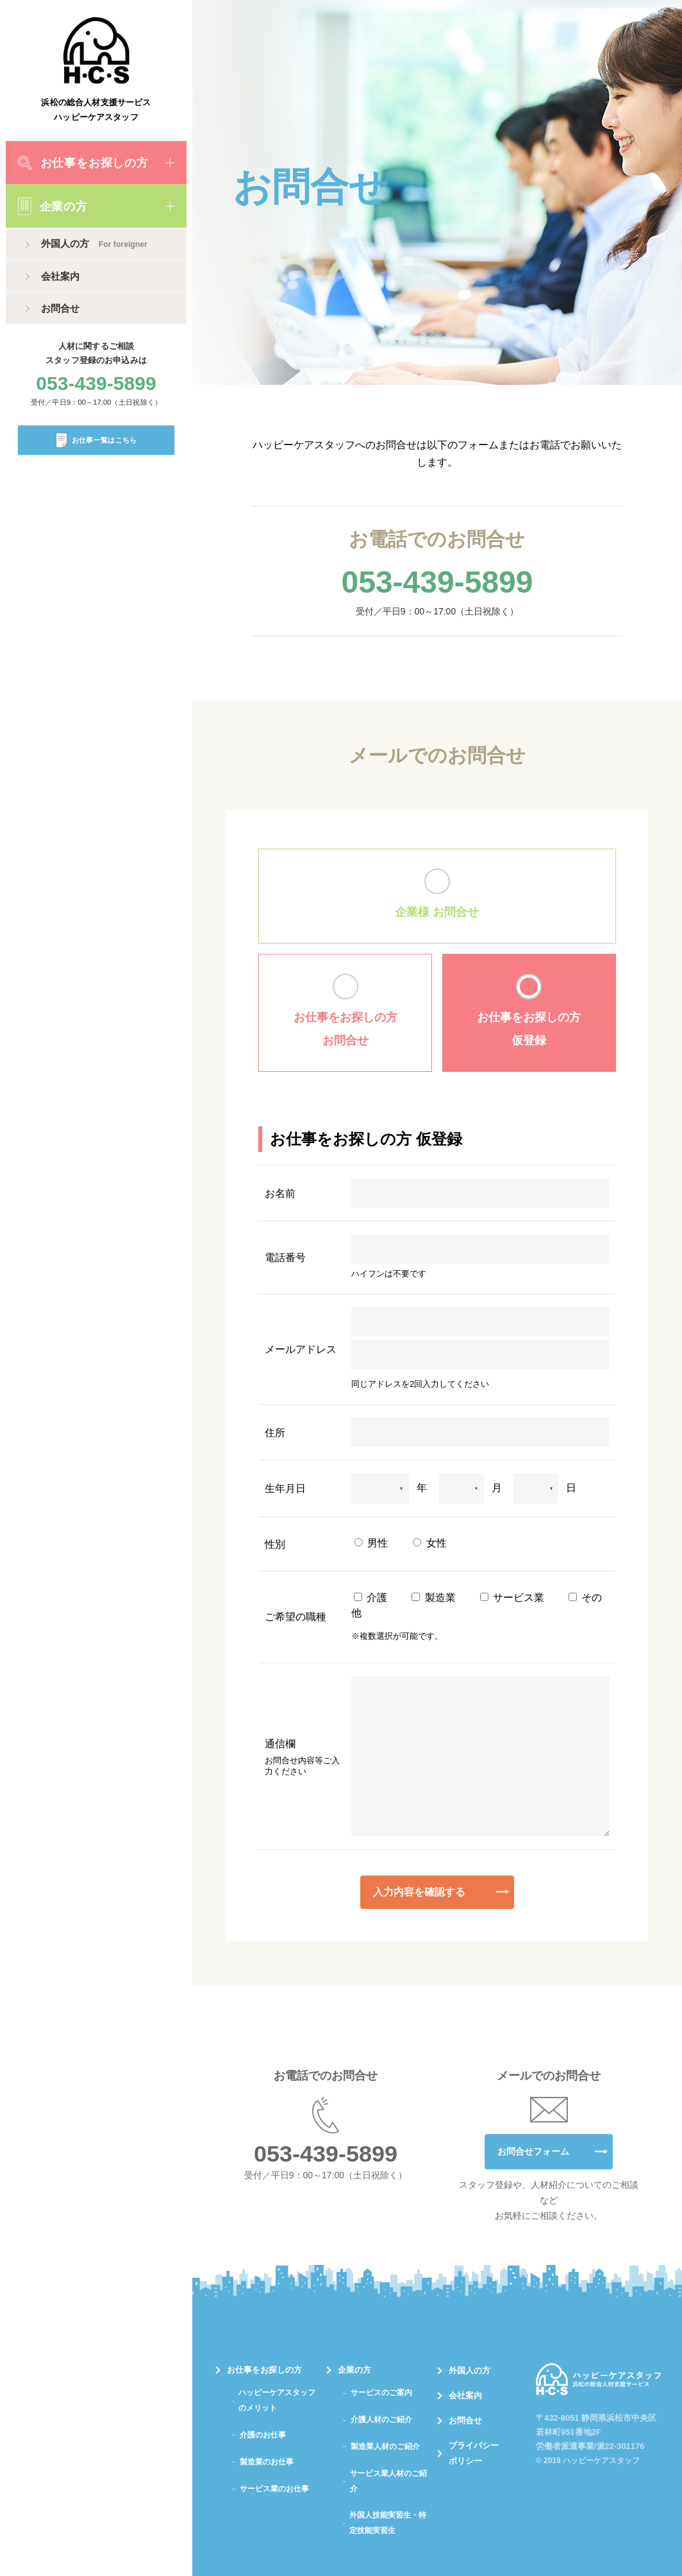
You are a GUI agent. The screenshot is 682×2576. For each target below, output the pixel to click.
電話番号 (285, 1257)
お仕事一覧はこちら (96, 440)
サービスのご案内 (381, 2392)
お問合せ (60, 308)
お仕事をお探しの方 (83, 163)
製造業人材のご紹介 (385, 2446)
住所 (275, 1432)
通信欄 (302, 1757)
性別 (275, 1544)
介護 (370, 1597)
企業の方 (53, 206)
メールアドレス (301, 1349)
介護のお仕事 (263, 2434)
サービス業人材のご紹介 (388, 2481)
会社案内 (60, 276)
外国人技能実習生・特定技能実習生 (387, 2523)
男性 (371, 1543)
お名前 (280, 1193)
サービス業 (512, 1597)
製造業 (433, 1597)
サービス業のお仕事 (274, 2488)
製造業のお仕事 (267, 2461)
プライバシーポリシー (474, 2453)
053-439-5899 (96, 384)
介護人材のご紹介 (381, 2419)
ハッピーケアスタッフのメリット (276, 2400)
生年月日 (285, 1488)
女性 (429, 1543)
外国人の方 (94, 244)
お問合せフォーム (533, 2151)
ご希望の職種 (295, 1616)
